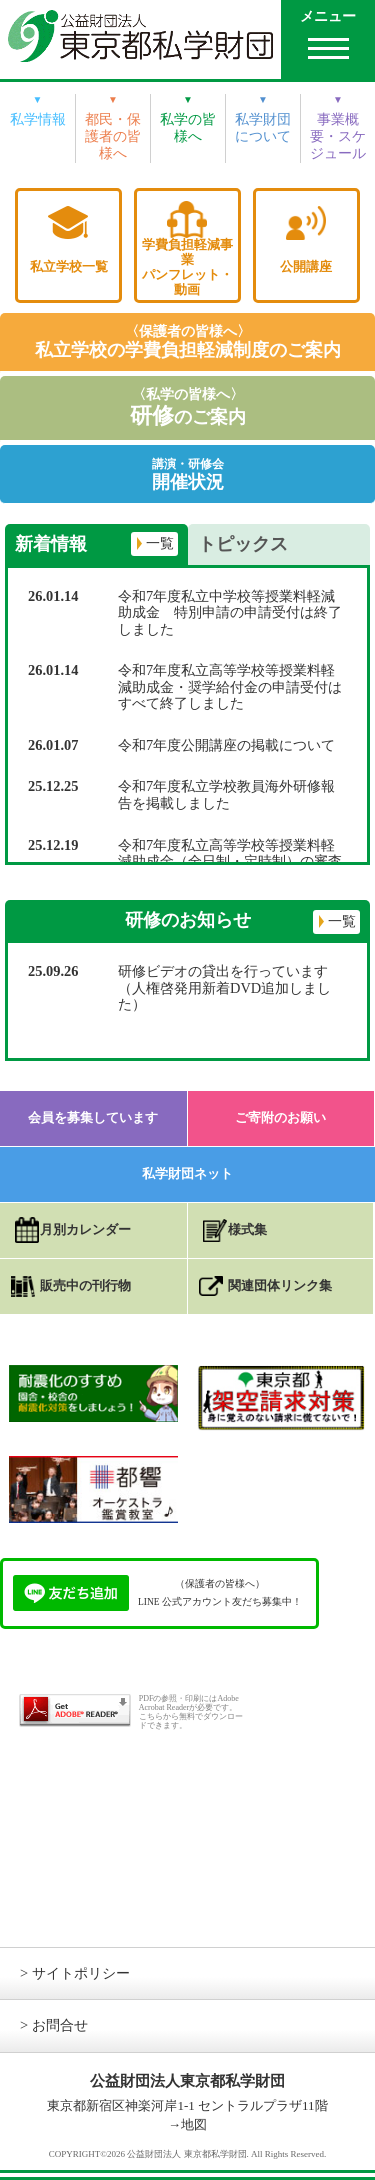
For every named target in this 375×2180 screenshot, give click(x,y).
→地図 (187, 2124)
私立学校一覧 (69, 266)
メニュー (328, 16)
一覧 (160, 543)
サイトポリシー (81, 1973)
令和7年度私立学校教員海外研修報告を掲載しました (226, 794)
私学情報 (38, 119)
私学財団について (263, 127)
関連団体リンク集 (280, 1285)
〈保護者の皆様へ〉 (188, 342)
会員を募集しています (93, 1117)
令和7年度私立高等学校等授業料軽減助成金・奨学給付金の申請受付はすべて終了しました (230, 686)
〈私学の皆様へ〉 (188, 407)
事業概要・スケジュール (338, 136)
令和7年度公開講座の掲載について (226, 745)
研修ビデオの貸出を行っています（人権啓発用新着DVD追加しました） (224, 987)
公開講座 (306, 266)
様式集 (247, 1229)
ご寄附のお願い (280, 1117)
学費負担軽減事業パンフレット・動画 (187, 267)
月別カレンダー (85, 1229)
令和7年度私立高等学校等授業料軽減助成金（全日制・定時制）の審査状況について (230, 861)
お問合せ (60, 2025)
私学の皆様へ (188, 127)
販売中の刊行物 (85, 1285)
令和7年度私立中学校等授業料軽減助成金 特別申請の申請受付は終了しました (230, 612)
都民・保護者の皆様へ (113, 136)
